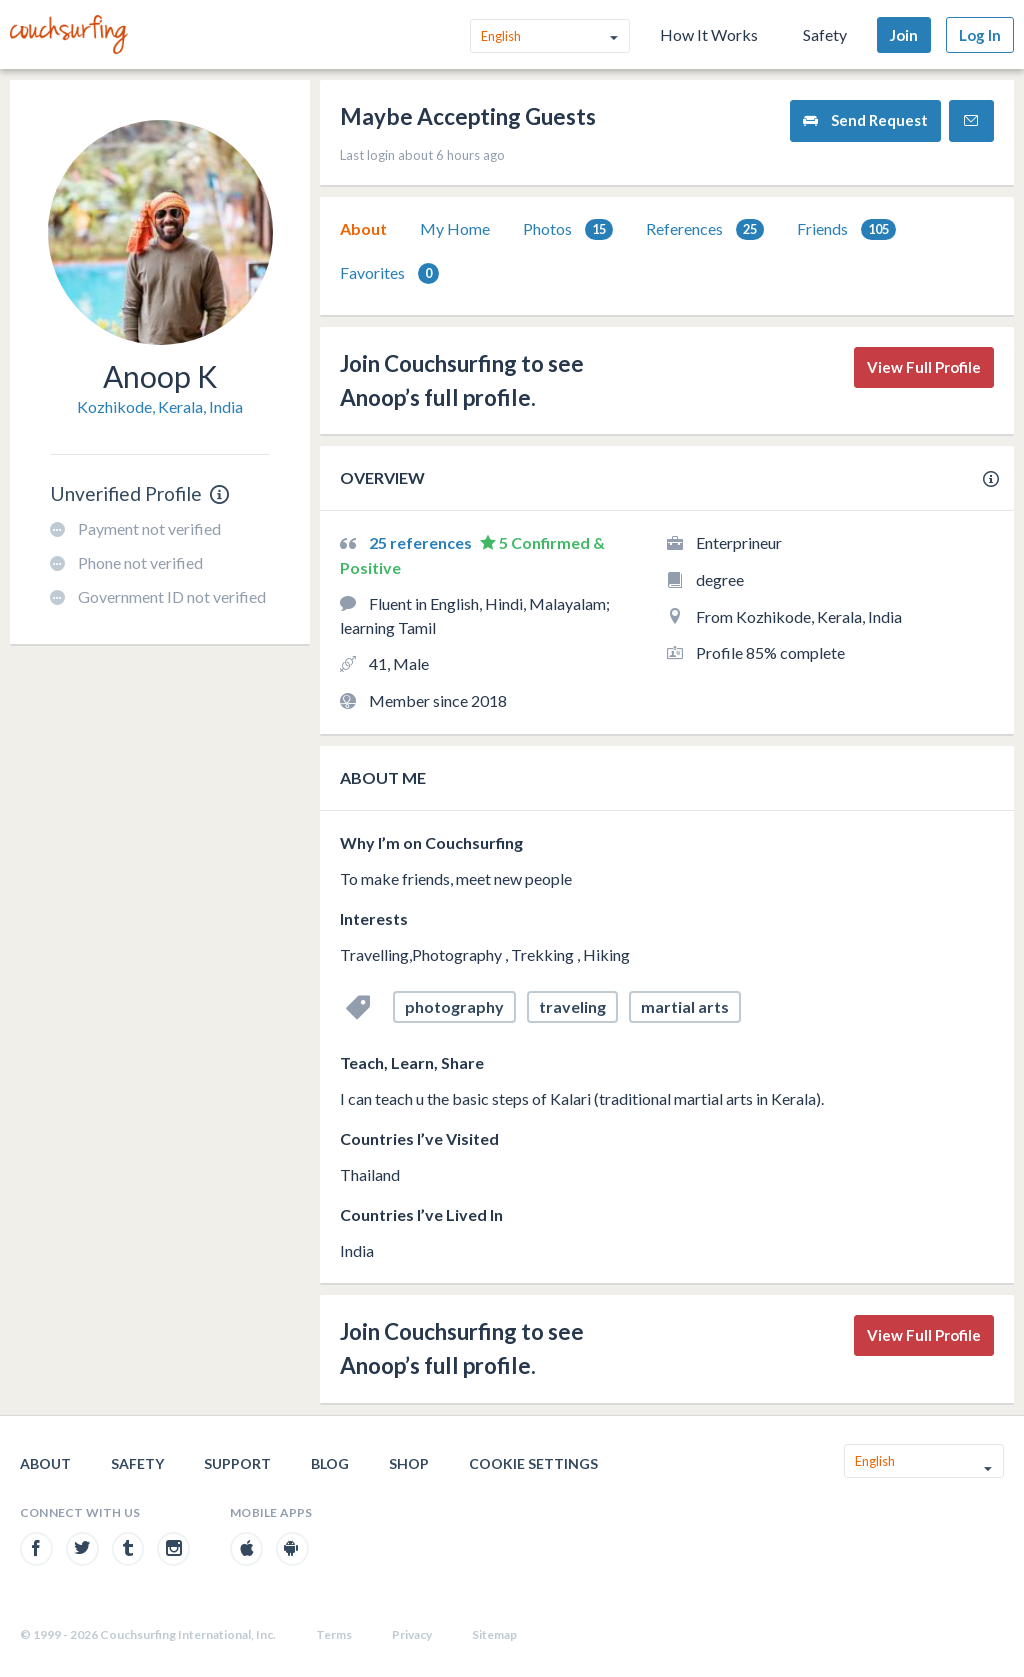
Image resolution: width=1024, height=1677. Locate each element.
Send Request (865, 120)
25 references (422, 542)
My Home (455, 228)
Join (904, 35)
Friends (846, 229)
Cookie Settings (533, 1463)
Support (237, 1463)
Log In (980, 35)
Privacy (412, 1634)
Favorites (389, 273)
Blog (330, 1463)
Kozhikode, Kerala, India (160, 406)
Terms (334, 1634)
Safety (825, 34)
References (705, 229)
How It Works (709, 34)
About (363, 228)
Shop (409, 1463)
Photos (568, 229)
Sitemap (494, 1634)
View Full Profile (924, 367)
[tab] (363, 229)
